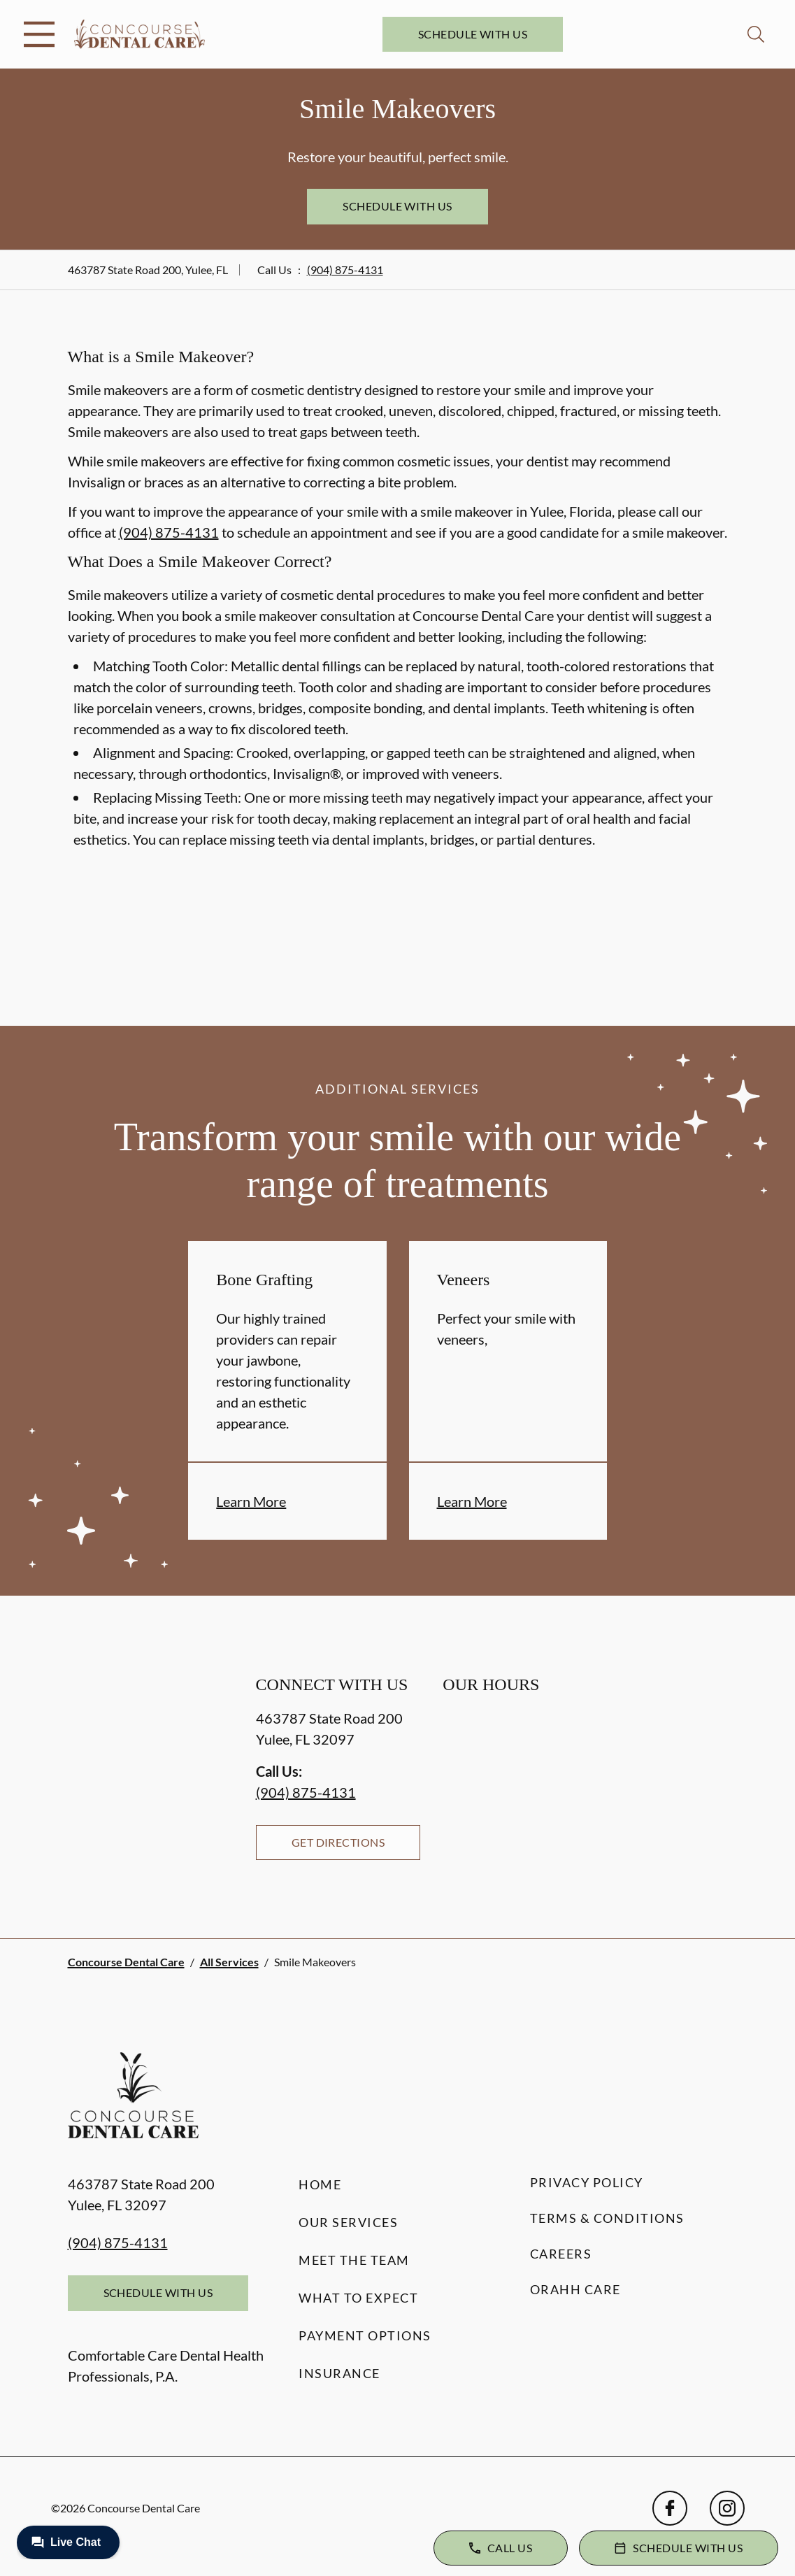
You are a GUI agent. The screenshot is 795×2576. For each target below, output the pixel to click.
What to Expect (358, 2297)
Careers (561, 2253)
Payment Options (365, 2335)
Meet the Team (354, 2260)
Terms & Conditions (607, 2218)
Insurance (339, 2373)
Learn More (251, 1501)
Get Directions (338, 1842)
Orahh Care (575, 2289)
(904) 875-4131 (345, 269)
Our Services (348, 2222)
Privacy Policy (586, 2182)
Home (320, 2184)
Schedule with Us (473, 34)
